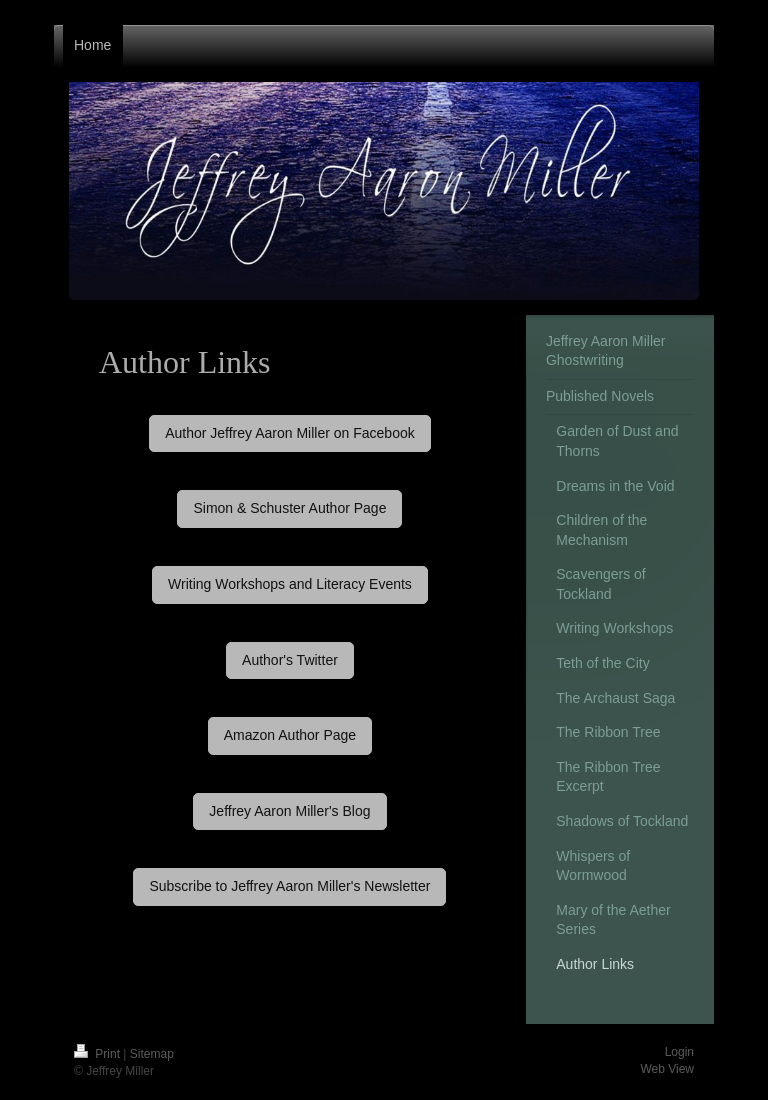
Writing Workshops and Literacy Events (290, 584)
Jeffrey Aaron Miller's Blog (289, 811)
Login (679, 1052)
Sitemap (152, 1054)
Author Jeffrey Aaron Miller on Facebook (290, 433)
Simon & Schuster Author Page (289, 508)
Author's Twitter (290, 660)
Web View (667, 1069)
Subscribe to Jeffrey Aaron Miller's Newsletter (289, 886)
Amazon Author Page (290, 735)
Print (98, 1054)
